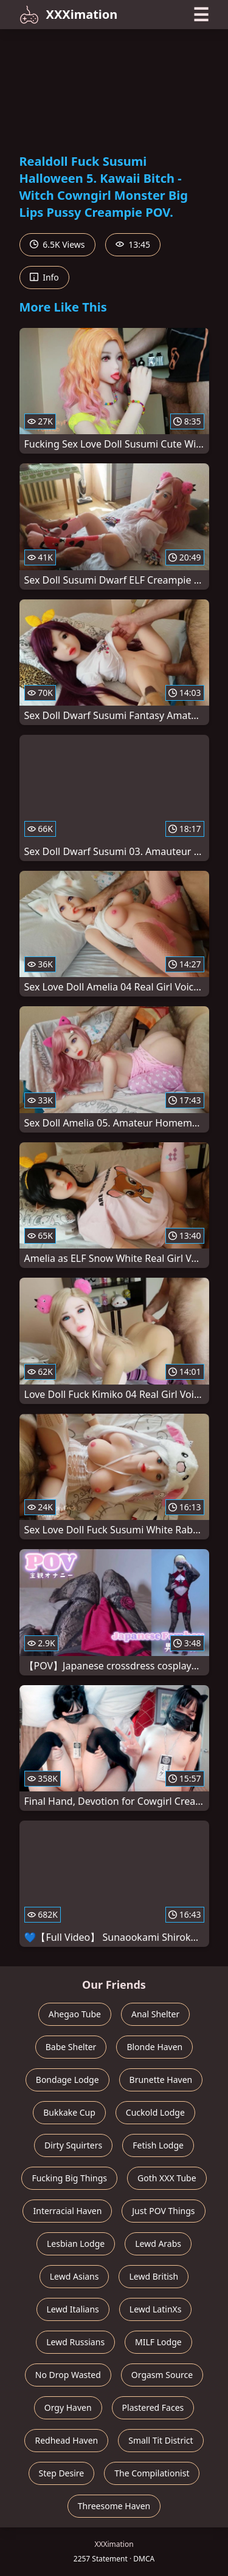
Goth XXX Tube (166, 2178)
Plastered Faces (153, 2407)
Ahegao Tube (75, 2014)
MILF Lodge (158, 2342)
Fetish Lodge (158, 2145)
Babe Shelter (71, 2047)
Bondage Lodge (67, 2079)
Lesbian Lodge (76, 2243)
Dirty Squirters (73, 2145)
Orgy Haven (68, 2407)
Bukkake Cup (69, 2112)
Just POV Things (163, 2211)
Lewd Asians (74, 2276)
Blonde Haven (154, 2047)
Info (44, 277)
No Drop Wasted (68, 2374)
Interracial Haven (67, 2211)
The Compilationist (151, 2473)
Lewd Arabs (158, 2243)
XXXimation (68, 14)
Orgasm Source (162, 2374)
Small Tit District (160, 2440)
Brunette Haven (161, 2079)
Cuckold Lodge (155, 2112)
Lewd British (153, 2276)
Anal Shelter (155, 2014)
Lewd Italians (73, 2309)
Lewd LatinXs (156, 2309)
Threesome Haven (114, 2506)
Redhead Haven (66, 2440)
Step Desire (62, 2473)
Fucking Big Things (69, 2178)
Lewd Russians (75, 2342)
